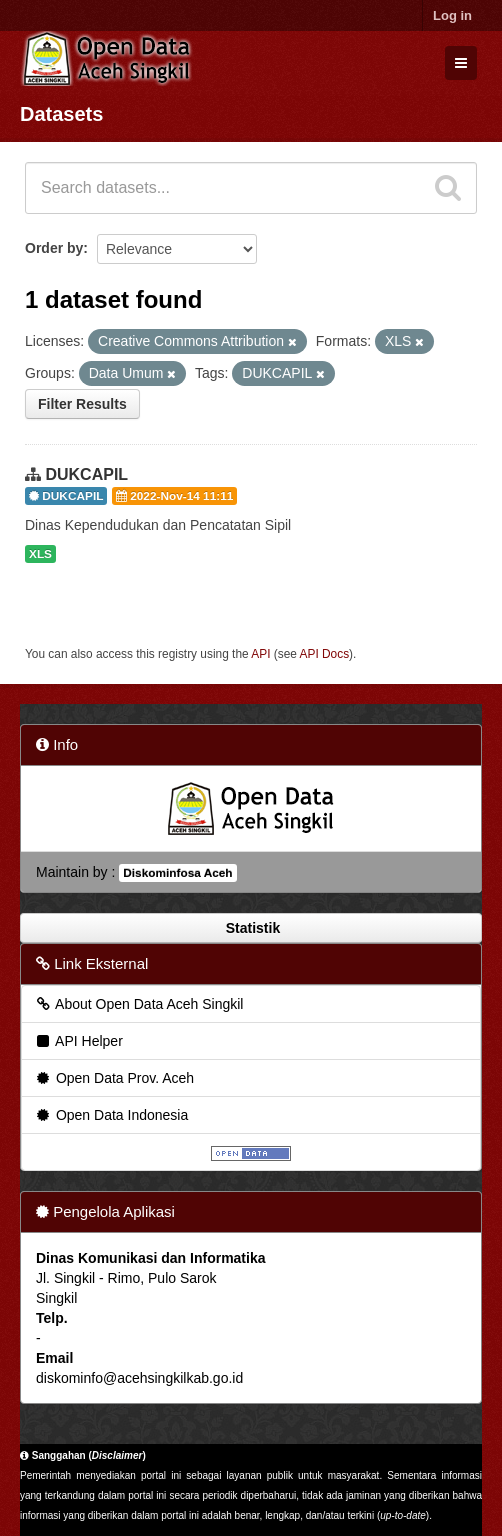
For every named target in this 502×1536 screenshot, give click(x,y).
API (260, 654)
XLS (40, 554)
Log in (452, 15)
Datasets (61, 114)
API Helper (78, 1041)
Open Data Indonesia (111, 1115)
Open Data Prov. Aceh (114, 1078)
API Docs (325, 654)
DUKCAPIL (86, 474)
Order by (54, 248)
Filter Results (82, 404)
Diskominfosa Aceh (177, 873)
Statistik (251, 928)
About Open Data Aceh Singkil (138, 1004)
